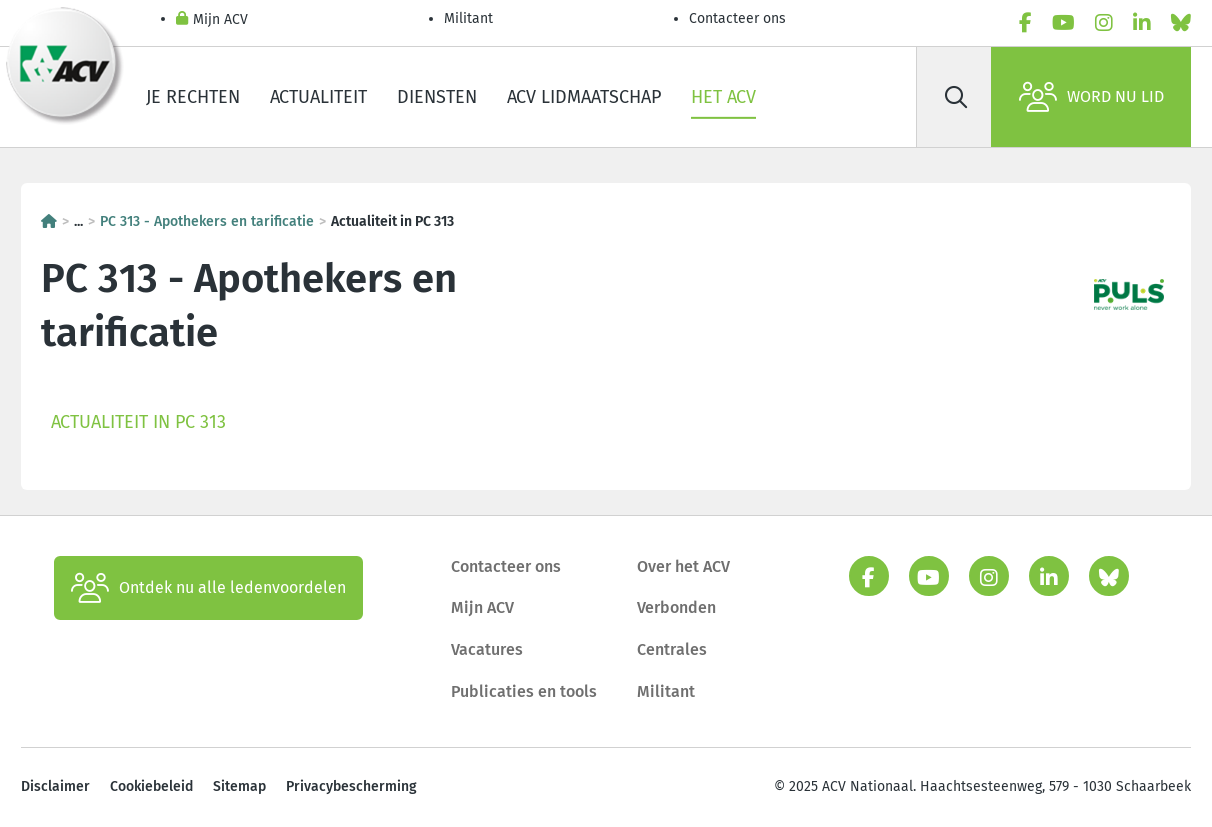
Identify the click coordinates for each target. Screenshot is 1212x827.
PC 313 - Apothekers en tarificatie (207, 221)
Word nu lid (1091, 97)
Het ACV (723, 97)
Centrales (672, 649)
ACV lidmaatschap (584, 97)
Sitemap (239, 786)
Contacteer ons (737, 18)
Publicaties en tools (524, 691)
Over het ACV (683, 566)
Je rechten (193, 97)
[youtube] (1063, 23)
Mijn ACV (212, 20)
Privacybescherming (351, 786)
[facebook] (1025, 23)
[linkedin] (1142, 23)
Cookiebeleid (151, 786)
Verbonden (676, 607)
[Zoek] (956, 97)
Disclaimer (55, 786)
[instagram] (1104, 23)
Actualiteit (318, 97)
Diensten (437, 97)
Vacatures (487, 649)
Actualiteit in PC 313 (138, 422)
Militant (468, 18)
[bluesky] (1181, 23)
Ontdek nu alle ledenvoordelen (208, 588)
